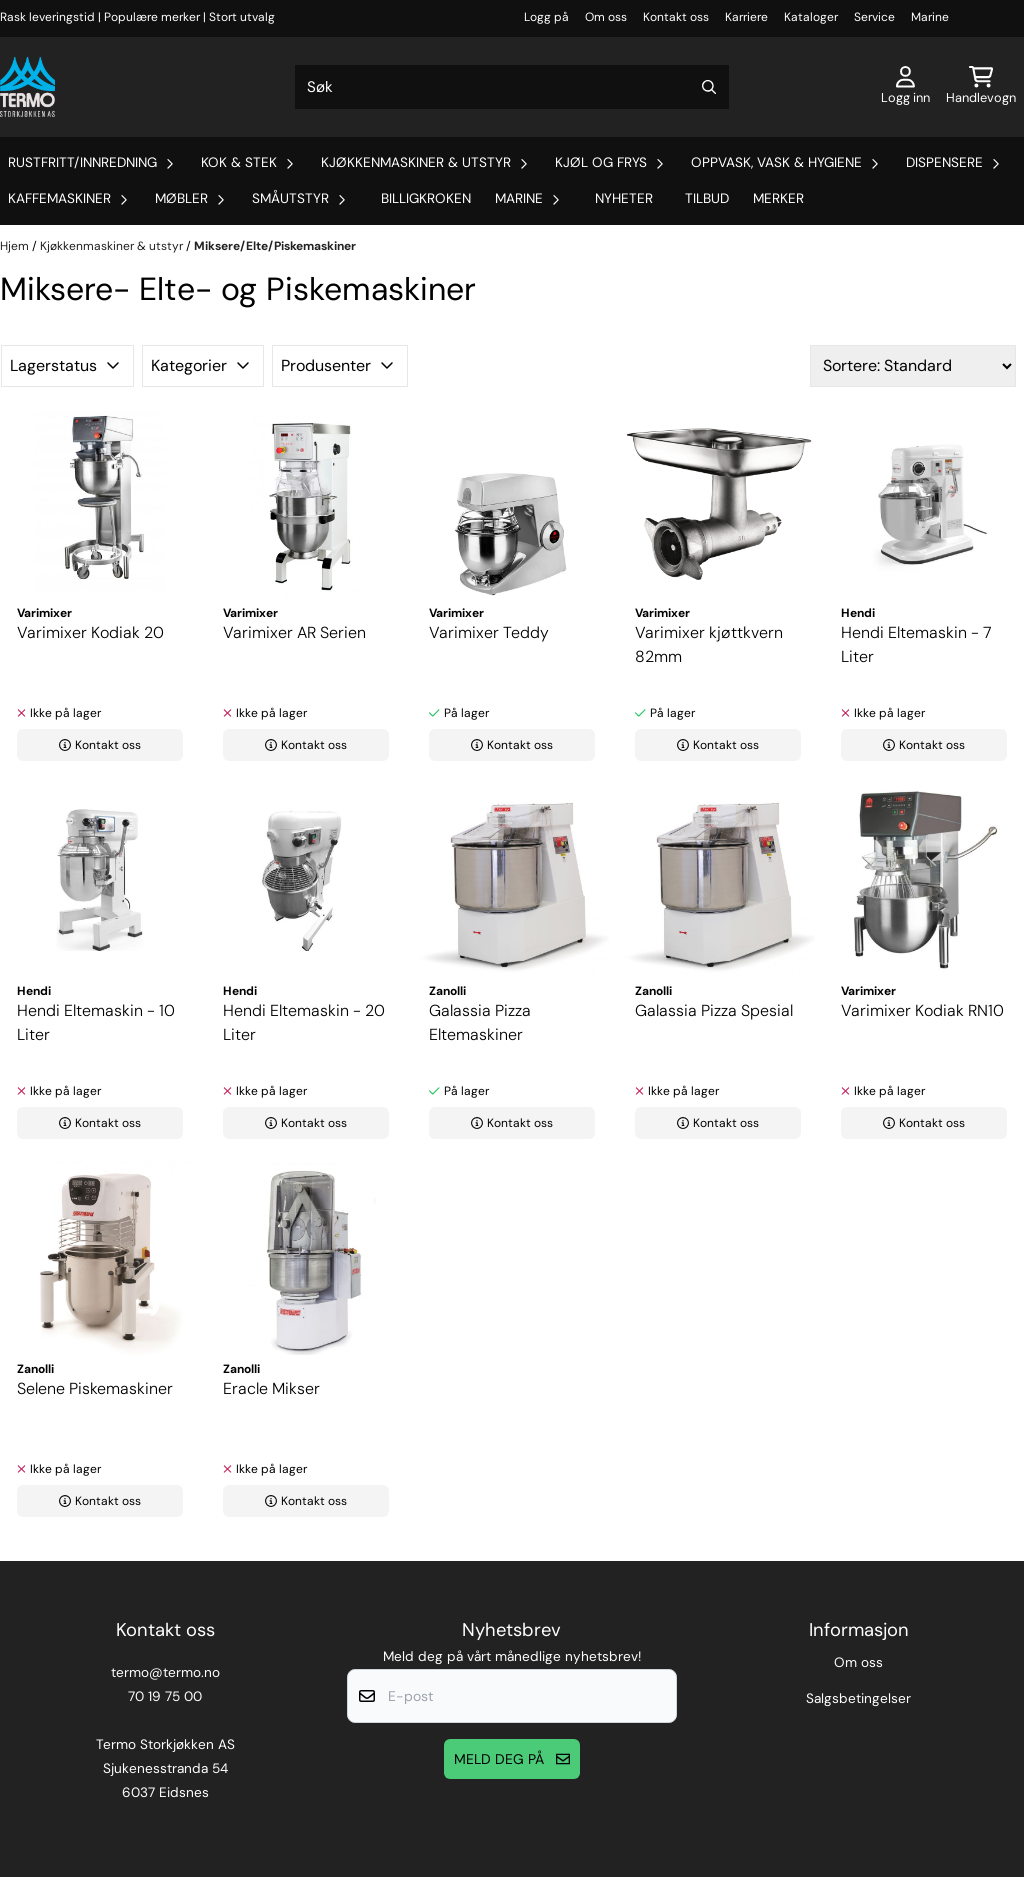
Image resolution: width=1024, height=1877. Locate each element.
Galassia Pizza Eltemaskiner (480, 1022)
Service (874, 17)
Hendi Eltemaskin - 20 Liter (304, 1022)
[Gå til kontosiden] (905, 87)
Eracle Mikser (271, 1388)
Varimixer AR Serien (294, 632)
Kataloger (811, 17)
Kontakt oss (676, 17)
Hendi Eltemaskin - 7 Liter (916, 644)
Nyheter (624, 198)
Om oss (606, 17)
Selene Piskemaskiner (95, 1388)
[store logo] (27, 87)
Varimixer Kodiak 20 (90, 632)
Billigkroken (426, 198)
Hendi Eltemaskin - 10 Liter (96, 1022)
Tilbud (707, 198)
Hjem (16, 246)
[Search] (709, 87)
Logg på (546, 17)
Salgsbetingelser (858, 1698)
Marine (930, 17)
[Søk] (512, 87)
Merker (778, 198)
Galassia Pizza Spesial (714, 1010)
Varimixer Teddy (489, 632)
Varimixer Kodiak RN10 (922, 1010)
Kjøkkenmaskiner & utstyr (113, 246)
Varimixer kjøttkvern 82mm (709, 644)
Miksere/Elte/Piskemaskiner (275, 246)
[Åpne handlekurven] (981, 87)
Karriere (746, 17)
